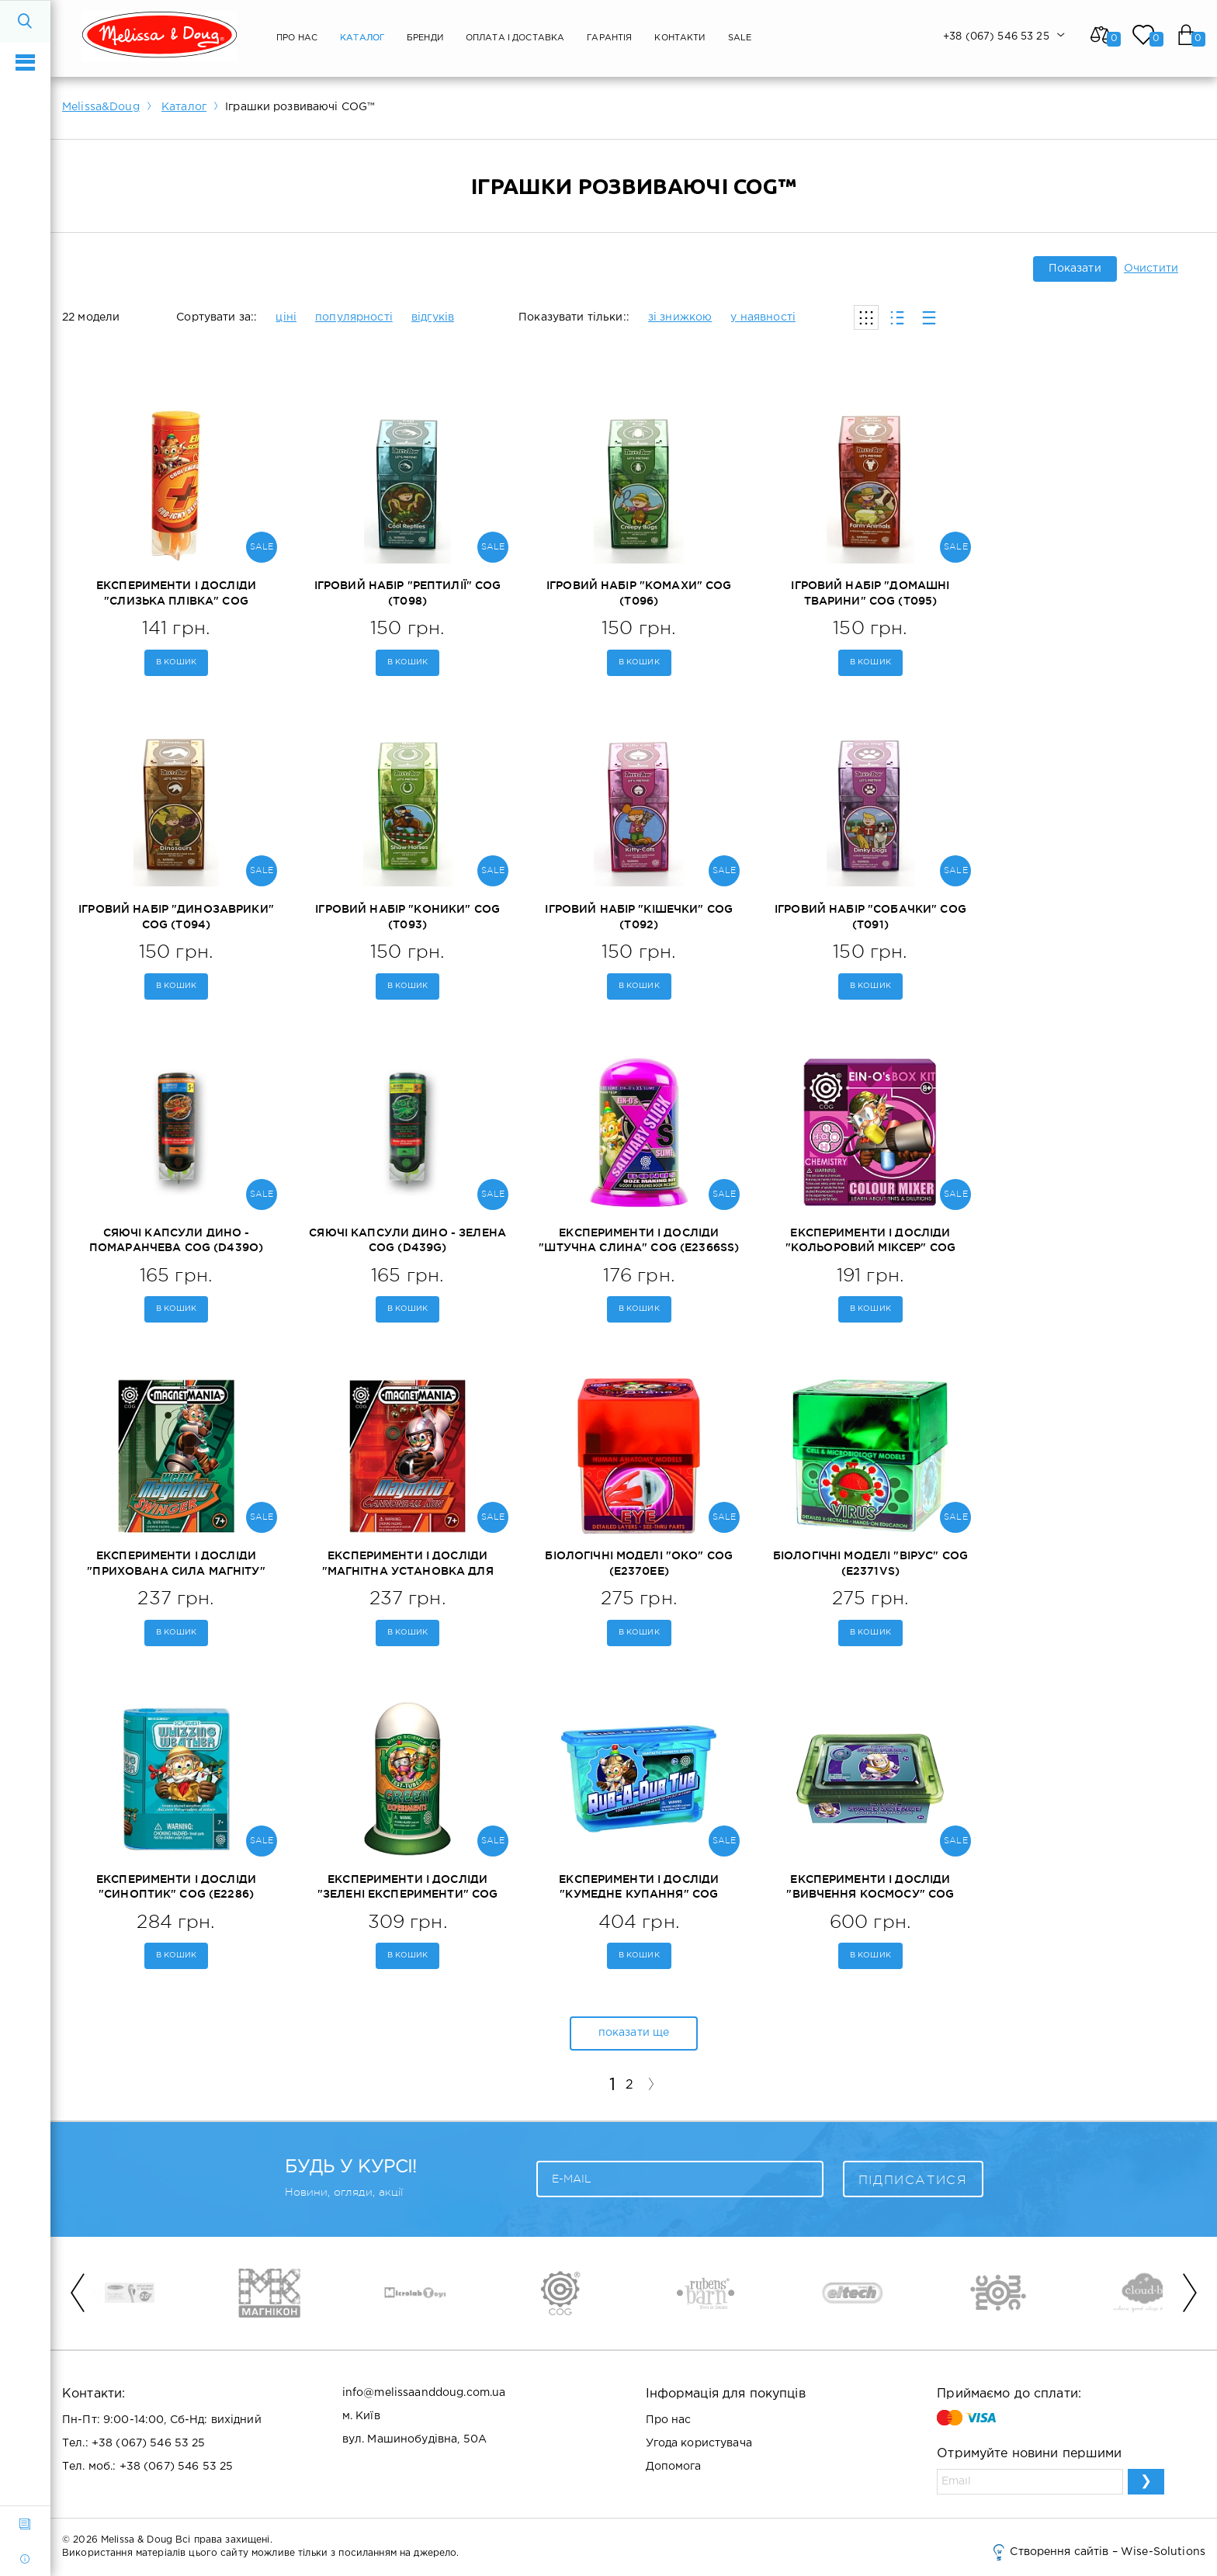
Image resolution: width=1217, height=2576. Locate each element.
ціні (286, 317)
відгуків (432, 317)
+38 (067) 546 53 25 (149, 2443)
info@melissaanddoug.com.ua (424, 2392)
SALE (740, 38)
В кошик (176, 662)
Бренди (425, 38)
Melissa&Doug (101, 107)
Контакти (679, 38)
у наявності (763, 317)
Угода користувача (699, 2443)
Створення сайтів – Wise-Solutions (1097, 2551)
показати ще (634, 2032)
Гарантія (609, 38)
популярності (354, 317)
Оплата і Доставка (515, 38)
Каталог (362, 38)
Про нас (296, 38)
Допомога (674, 2466)
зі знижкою (680, 317)
